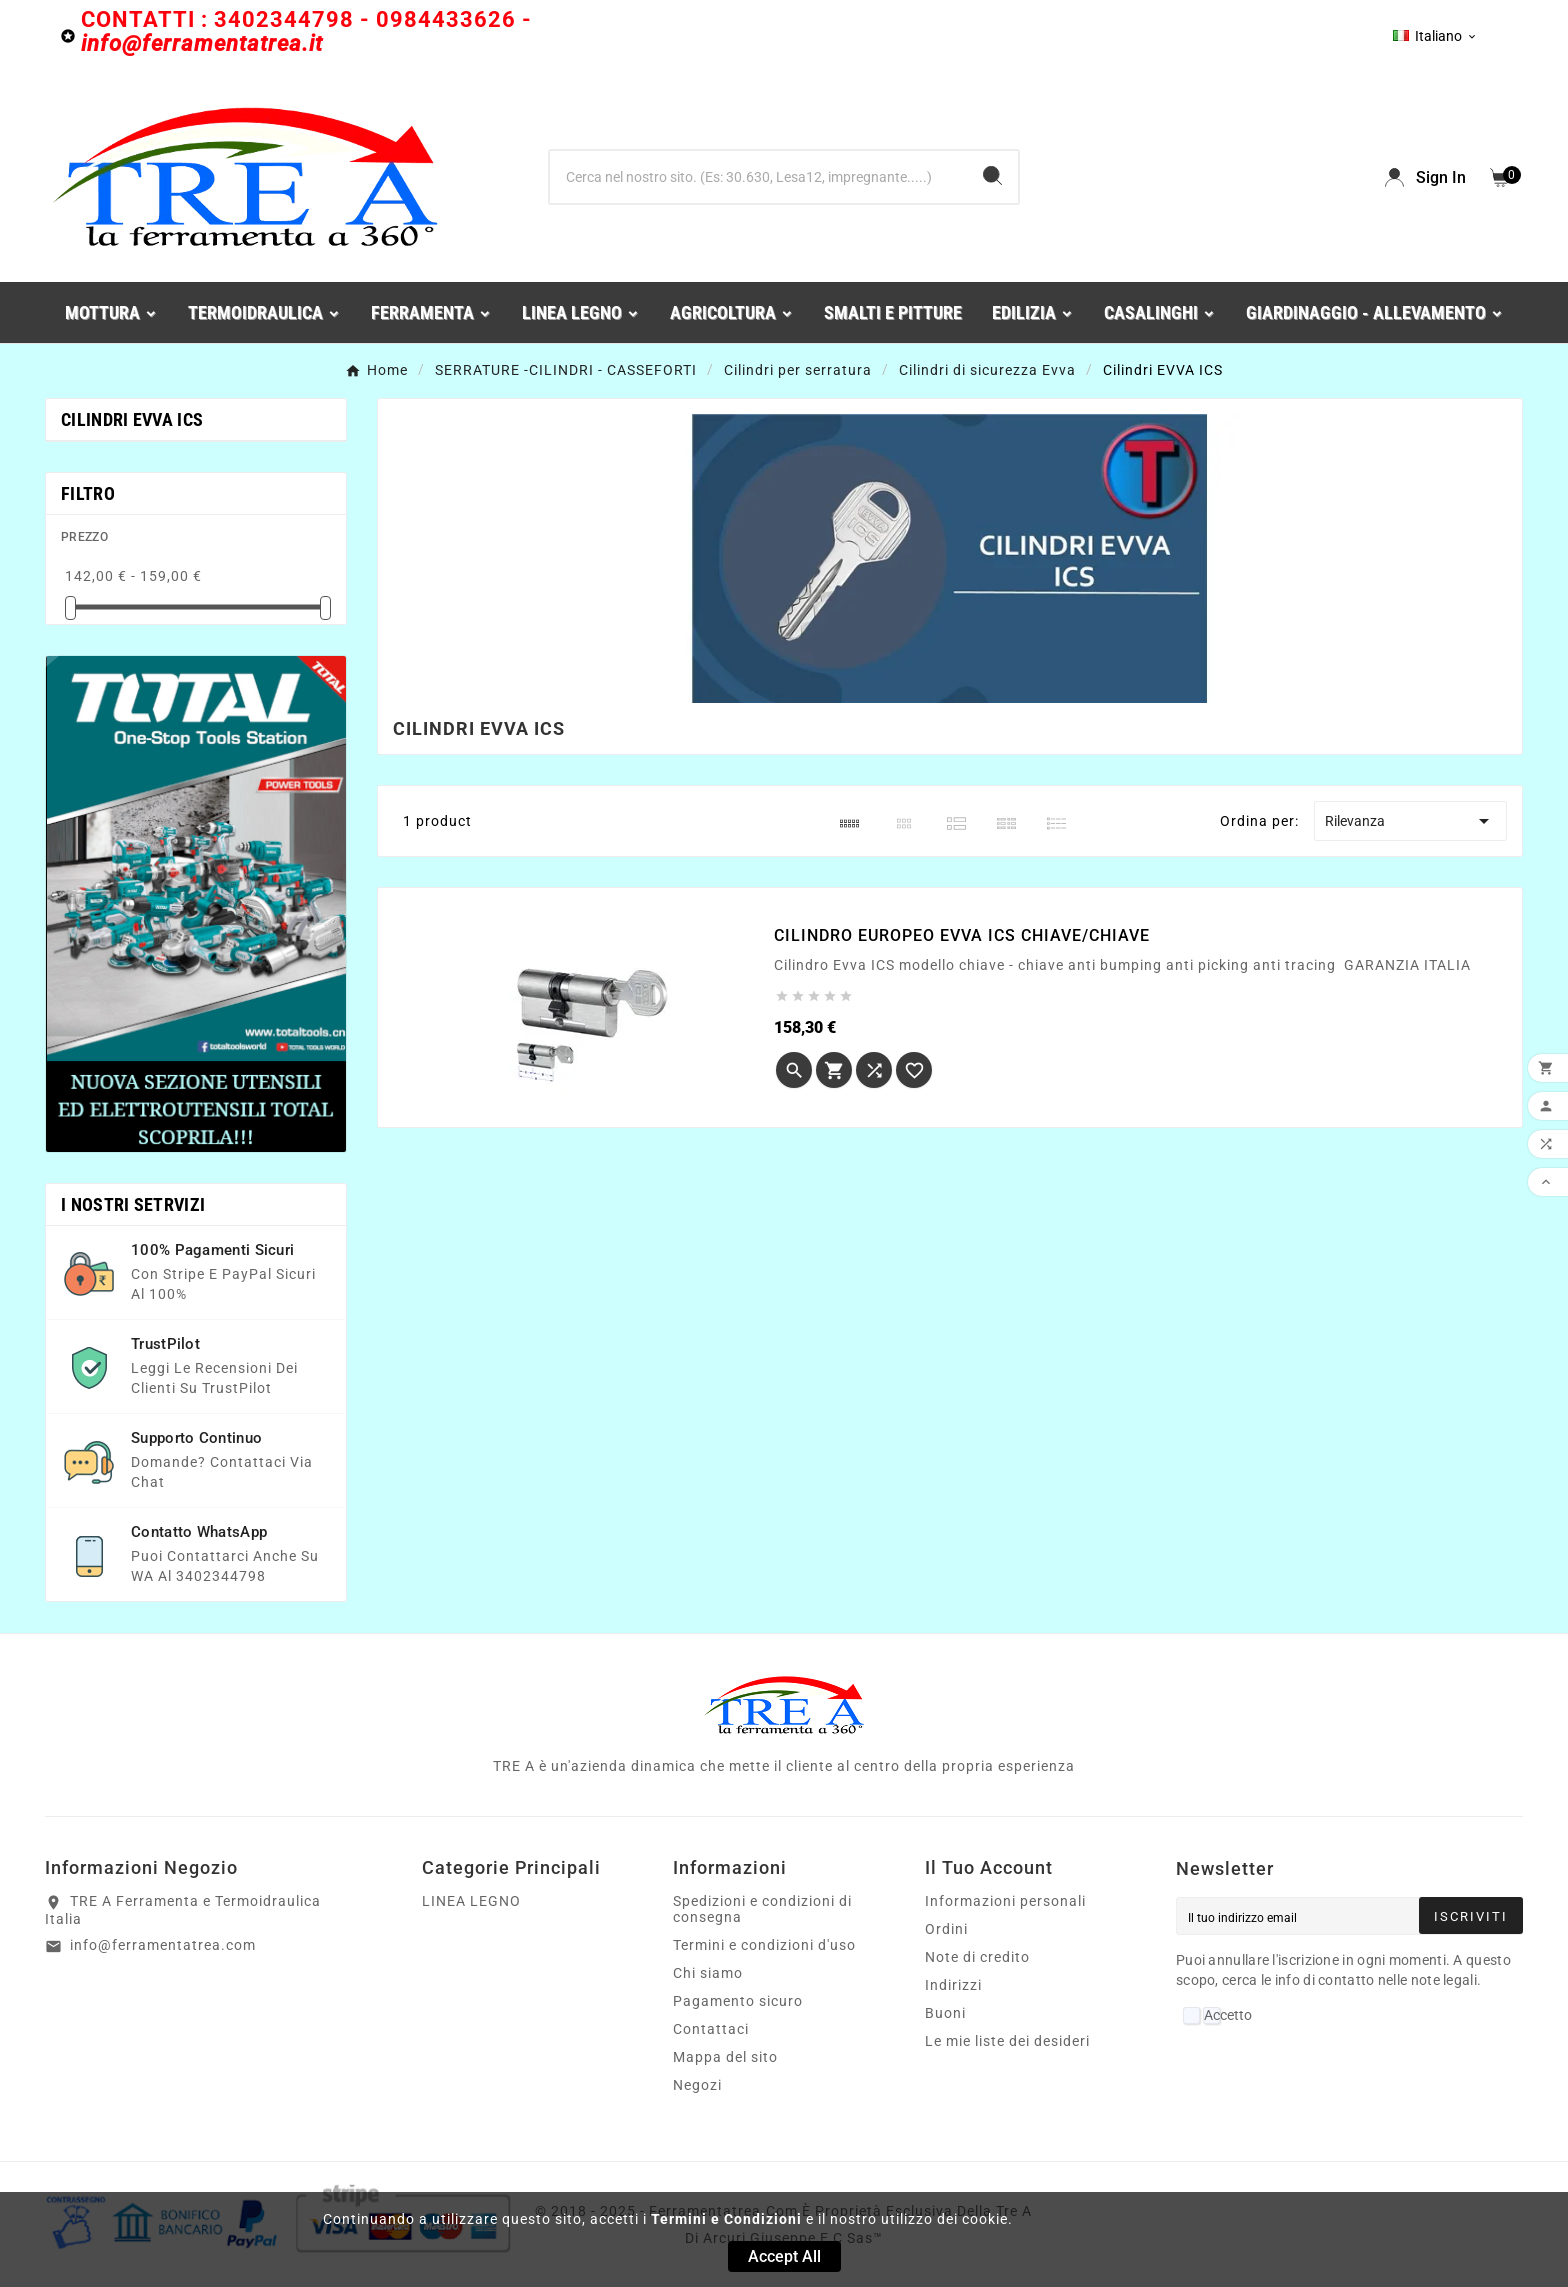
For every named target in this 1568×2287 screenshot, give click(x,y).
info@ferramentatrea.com (163, 1945)
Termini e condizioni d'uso (764, 1945)
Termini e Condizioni (726, 2219)
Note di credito (977, 1957)
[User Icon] (1425, 177)
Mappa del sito (725, 2057)
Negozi (697, 2085)
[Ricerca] (759, 177)
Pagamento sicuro (738, 2001)
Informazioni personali (1005, 1901)
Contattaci (711, 2029)
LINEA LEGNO (471, 1901)
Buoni (945, 2013)
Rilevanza (1410, 821)
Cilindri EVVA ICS (132, 419)
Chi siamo (708, 1973)
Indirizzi (953, 1985)
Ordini (946, 1929)
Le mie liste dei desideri (1007, 2041)
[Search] (992, 175)
